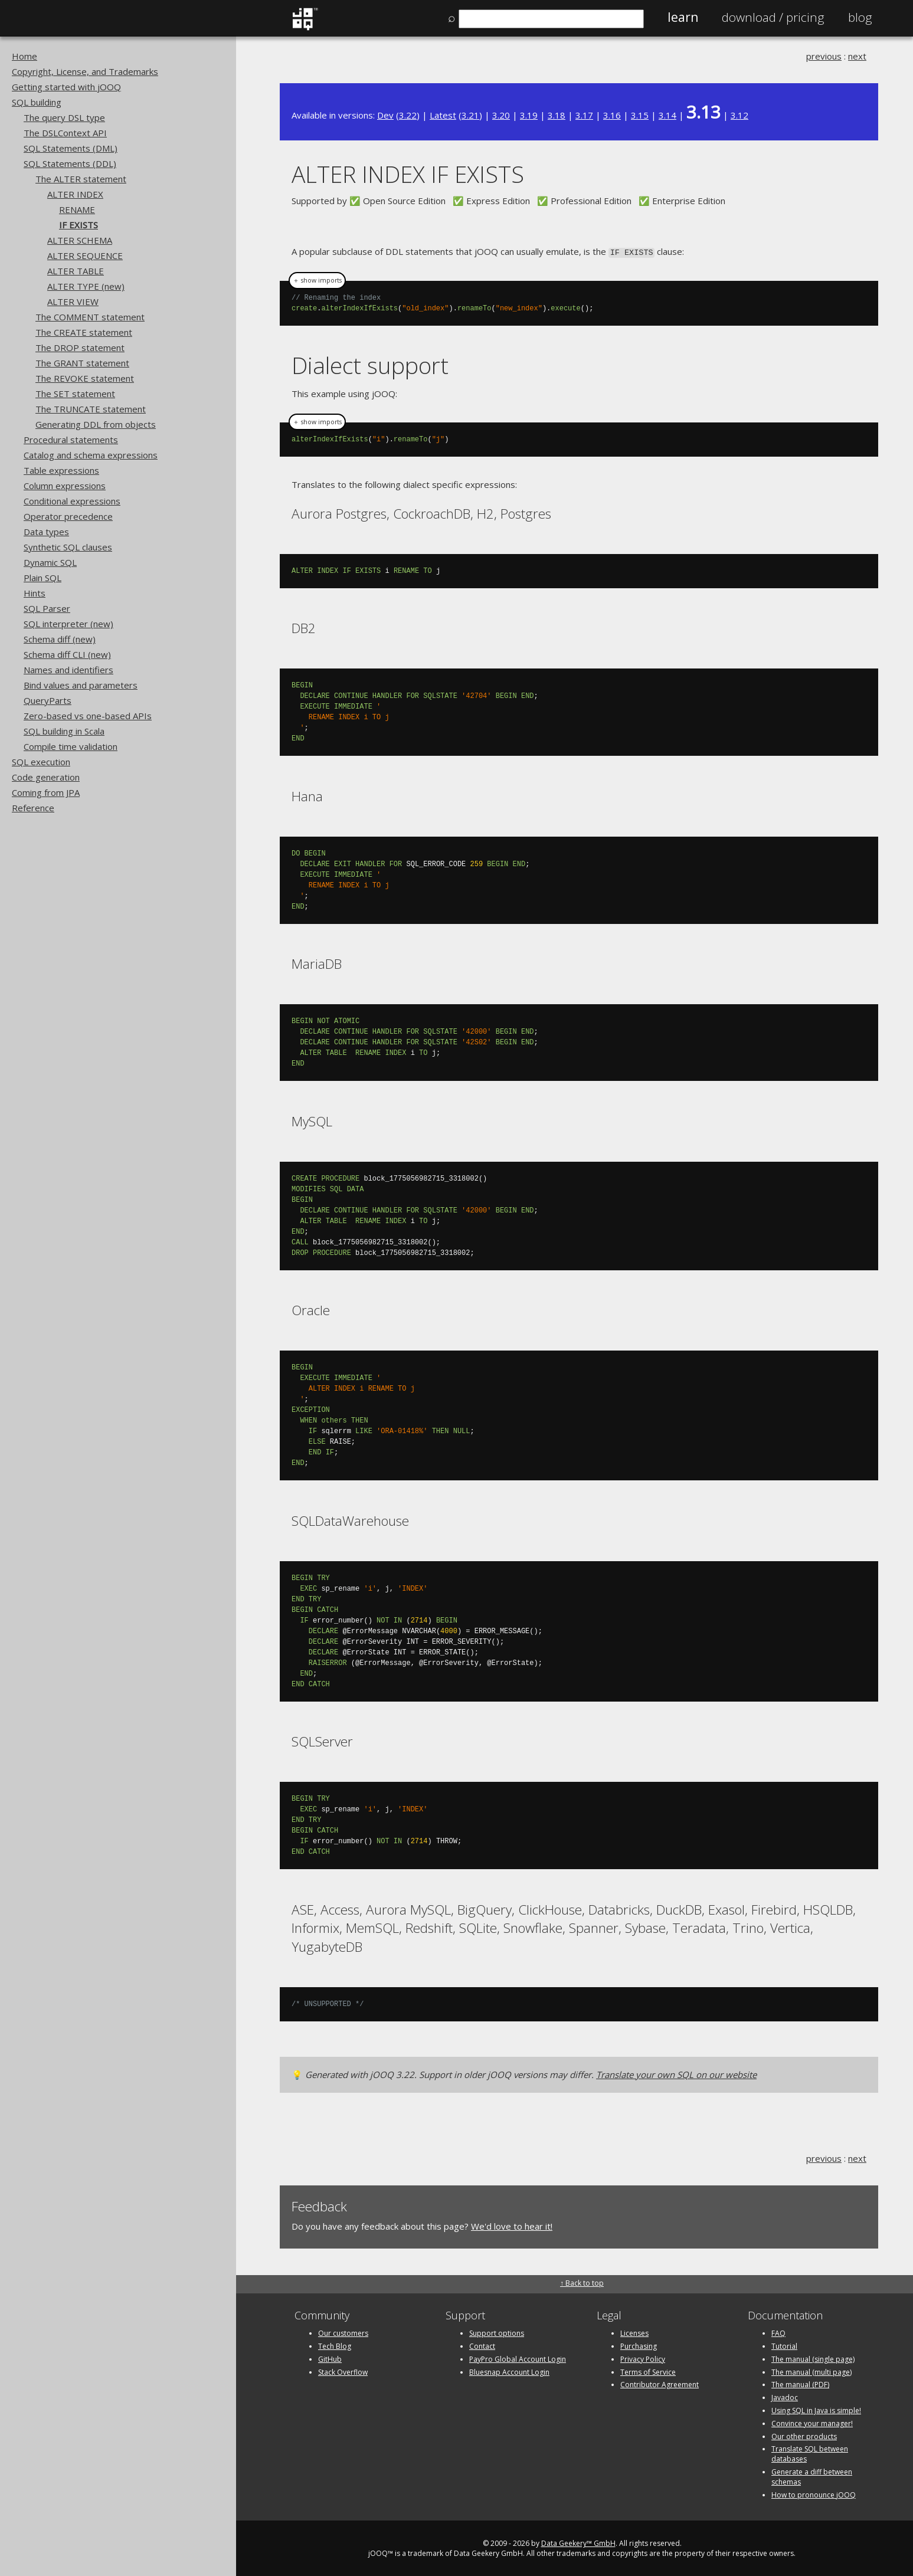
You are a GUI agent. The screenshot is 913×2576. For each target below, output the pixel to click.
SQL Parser (47, 608)
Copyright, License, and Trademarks (85, 71)
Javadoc (784, 2396)
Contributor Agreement (659, 2384)
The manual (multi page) (811, 2371)
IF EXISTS (78, 225)
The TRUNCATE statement (90, 409)
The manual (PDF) (800, 2384)
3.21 (470, 115)
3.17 (584, 115)
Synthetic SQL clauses (68, 547)
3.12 (739, 115)
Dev (385, 115)
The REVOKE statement (84, 378)
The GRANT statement (82, 363)
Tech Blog (334, 2345)
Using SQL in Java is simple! (816, 2409)
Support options (496, 2332)
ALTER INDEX (75, 194)
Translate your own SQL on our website (676, 2073)
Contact (482, 2345)
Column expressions (65, 485)
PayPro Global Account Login (517, 2358)
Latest (443, 115)
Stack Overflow (343, 2371)
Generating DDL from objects (95, 424)
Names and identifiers (68, 670)
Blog (860, 17)
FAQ (778, 2332)
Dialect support (370, 364)
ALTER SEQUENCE (85, 255)
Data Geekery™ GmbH (578, 2543)
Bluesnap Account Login (509, 2371)
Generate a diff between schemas (811, 2476)
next (857, 56)
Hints (34, 593)
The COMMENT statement (90, 317)
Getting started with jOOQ (66, 87)
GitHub (330, 2358)
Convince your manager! (812, 2422)
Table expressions (61, 470)
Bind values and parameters (81, 685)
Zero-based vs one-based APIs (88, 716)
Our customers (343, 2332)
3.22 (408, 115)
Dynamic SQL (50, 562)
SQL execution (41, 762)
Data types (46, 532)
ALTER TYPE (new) (86, 286)
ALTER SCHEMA (79, 240)
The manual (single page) (813, 2358)
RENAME (77, 209)
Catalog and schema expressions (91, 455)
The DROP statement (80, 347)
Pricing (773, 17)
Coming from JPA (46, 792)
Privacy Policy (642, 2358)
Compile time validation (70, 746)
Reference (33, 808)
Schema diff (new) (60, 639)
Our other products (804, 2435)
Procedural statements (71, 439)
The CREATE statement (83, 332)
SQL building (36, 102)
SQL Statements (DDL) (70, 163)
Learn (682, 17)
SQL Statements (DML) (70, 148)
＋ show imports (317, 280)
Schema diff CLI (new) (67, 654)
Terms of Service (648, 2371)
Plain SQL (42, 578)
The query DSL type (64, 117)
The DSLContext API (65, 133)
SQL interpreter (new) (68, 624)
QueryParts (47, 700)
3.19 (529, 115)
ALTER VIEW (73, 301)
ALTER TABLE (75, 271)
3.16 (612, 115)
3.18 (556, 115)
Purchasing (638, 2345)
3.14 (667, 115)
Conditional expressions (72, 501)
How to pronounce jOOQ (813, 2494)
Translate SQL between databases (809, 2453)
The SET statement (75, 393)
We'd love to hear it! (511, 2225)
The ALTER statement (80, 179)
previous (824, 56)
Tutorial (784, 2345)
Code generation (46, 777)
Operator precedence (68, 516)
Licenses (634, 2332)
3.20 (501, 115)
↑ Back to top (582, 2282)
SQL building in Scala (64, 731)
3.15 (640, 115)
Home (24, 56)
